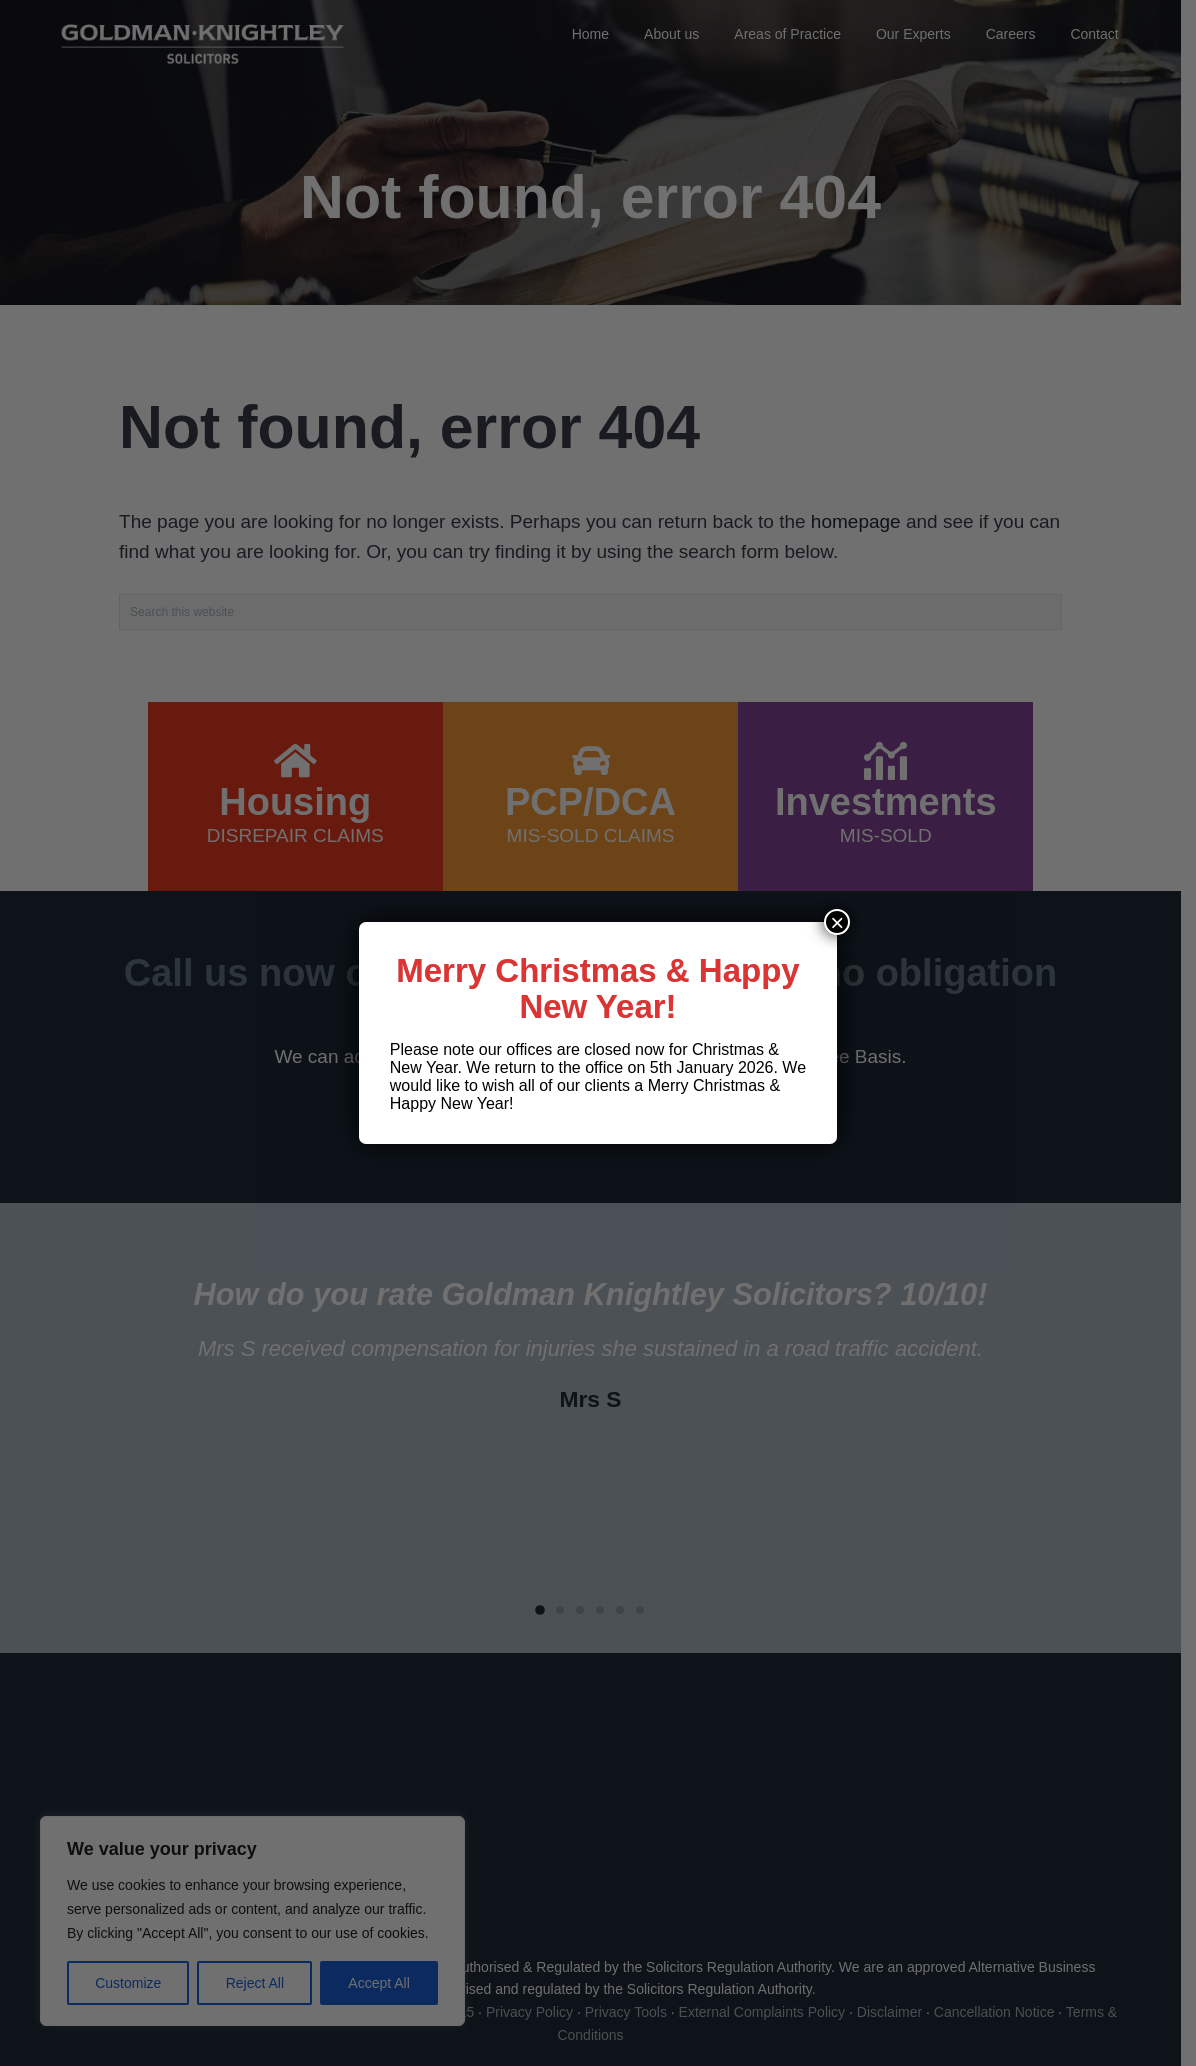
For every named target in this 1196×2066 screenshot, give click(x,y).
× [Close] (837, 922)
